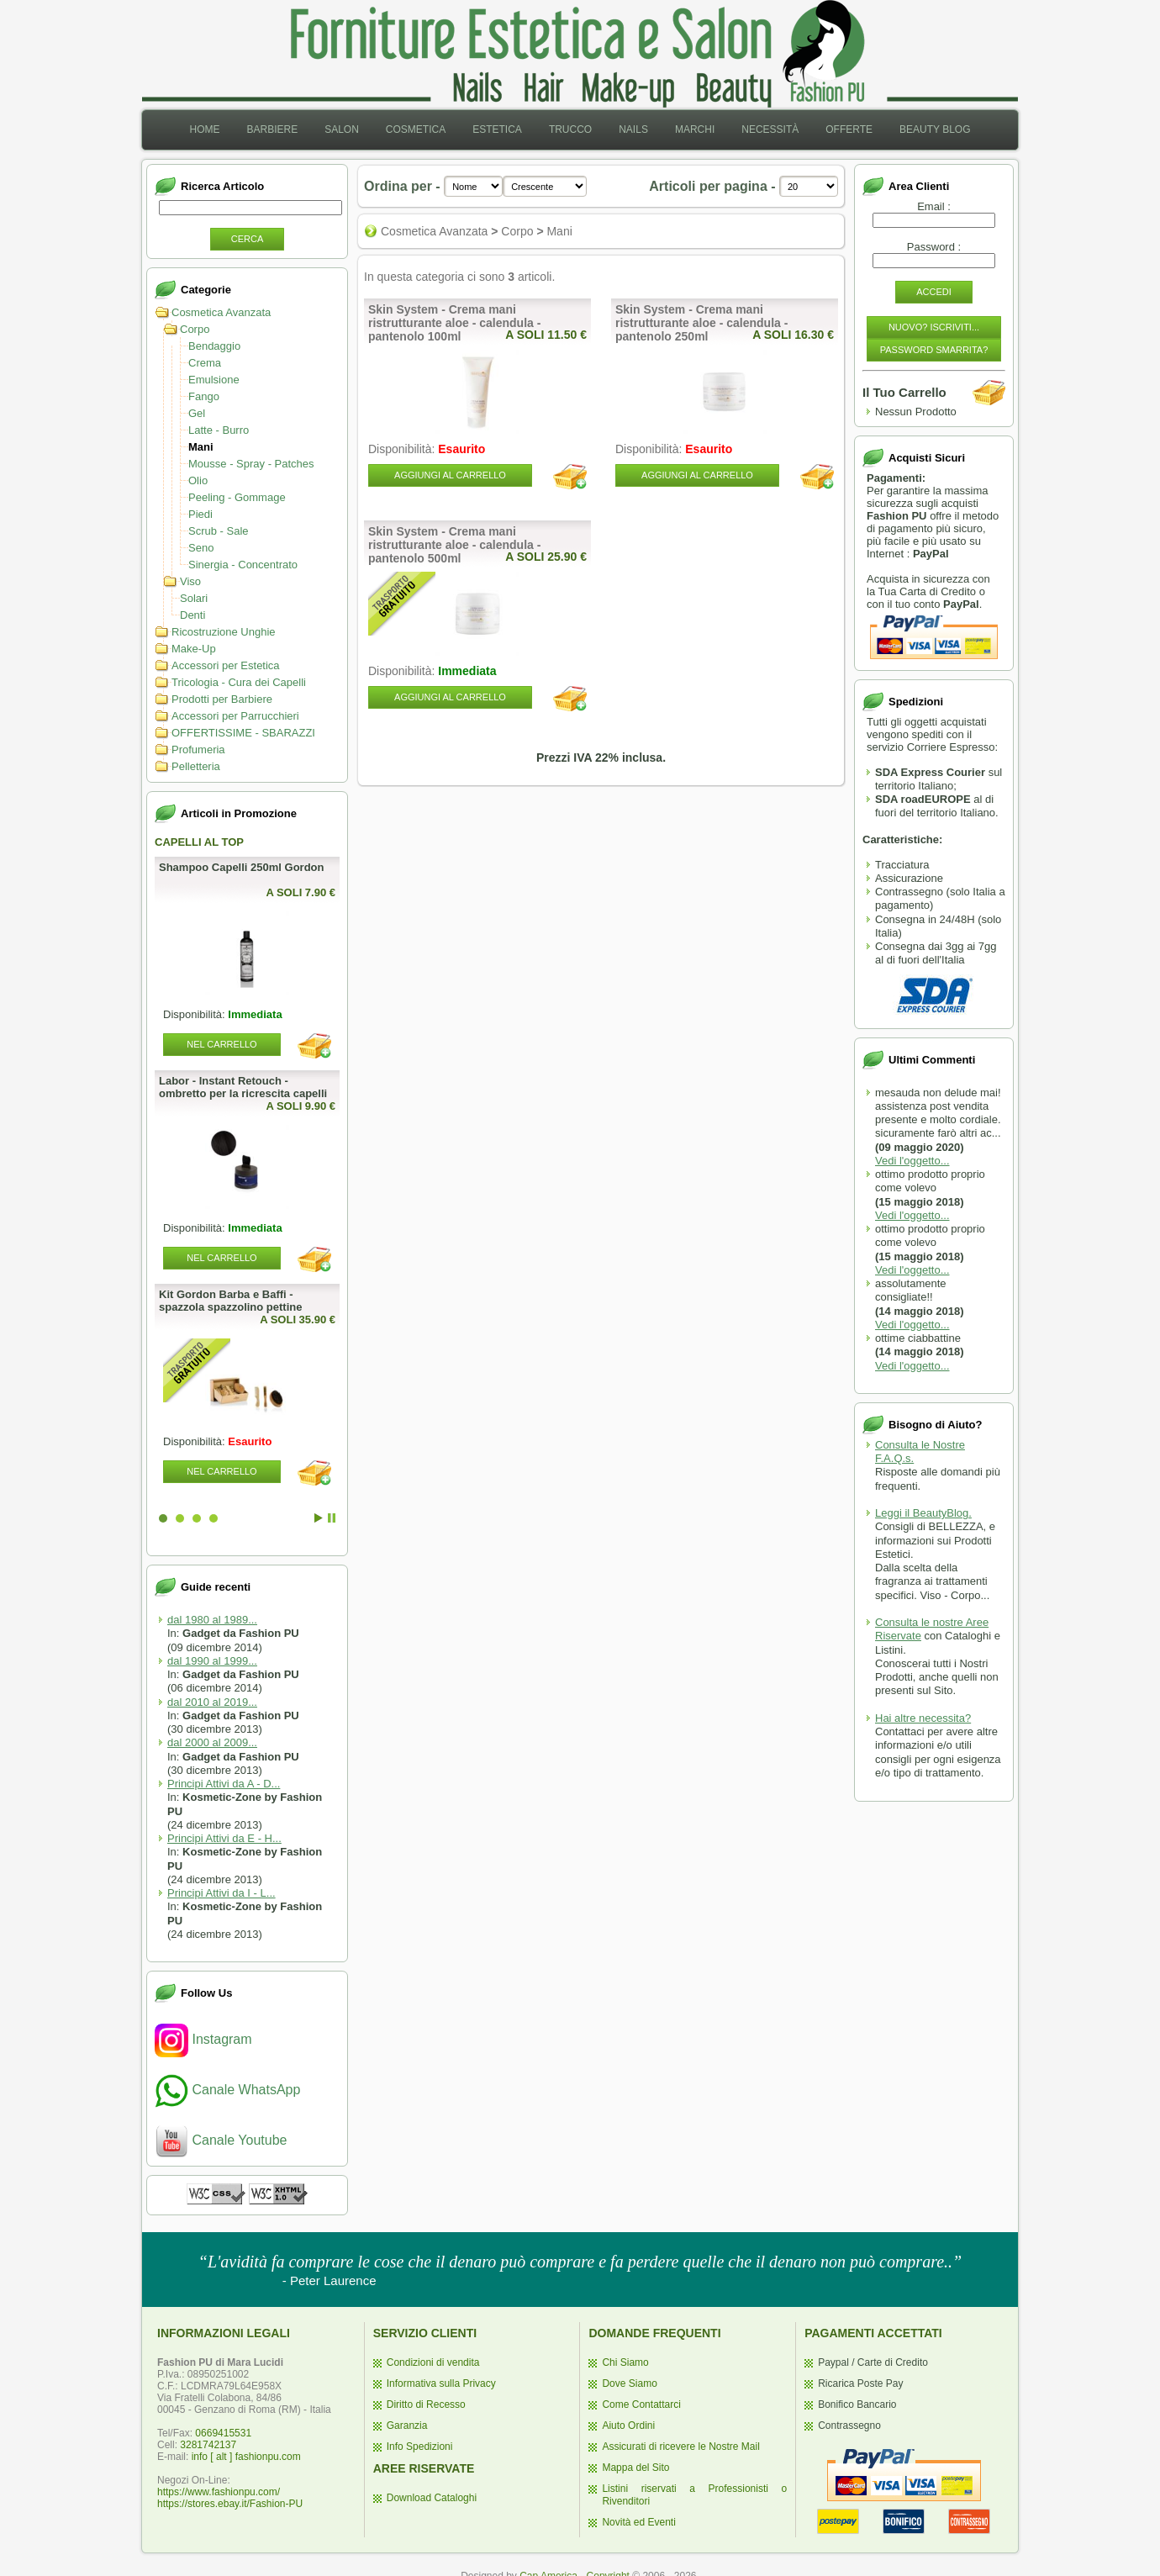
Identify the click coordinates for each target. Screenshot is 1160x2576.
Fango (203, 396)
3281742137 (208, 2445)
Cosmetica (416, 129)
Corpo (194, 329)
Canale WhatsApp (227, 2089)
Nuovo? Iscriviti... (933, 327)
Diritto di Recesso (426, 2404)
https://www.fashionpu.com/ (218, 2492)
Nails (633, 129)
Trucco (570, 129)
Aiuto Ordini (628, 2425)
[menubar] (579, 130)
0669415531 (223, 2433)
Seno (201, 547)
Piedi (200, 514)
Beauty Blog (934, 129)
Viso (190, 581)
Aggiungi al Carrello (450, 475)
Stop (331, 1518)
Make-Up (193, 648)
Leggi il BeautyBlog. (923, 1513)
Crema (204, 362)
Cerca (247, 239)
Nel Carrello (221, 1044)
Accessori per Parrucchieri (235, 716)
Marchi (694, 129)
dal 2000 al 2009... (212, 1742)
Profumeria (198, 749)
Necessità (770, 129)
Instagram (203, 2039)
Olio (198, 480)
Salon (341, 129)
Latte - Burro (218, 430)
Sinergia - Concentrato (243, 564)
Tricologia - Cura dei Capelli (238, 682)
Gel (196, 413)
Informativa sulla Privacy (441, 2383)
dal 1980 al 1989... (212, 1619)
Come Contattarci (641, 2404)
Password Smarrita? (934, 350)
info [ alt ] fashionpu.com (246, 2457)
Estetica (497, 129)
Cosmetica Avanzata (221, 312)
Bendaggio (214, 346)
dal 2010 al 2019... (212, 1702)
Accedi (934, 292)
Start (318, 1518)
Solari (194, 598)
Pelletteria (195, 766)
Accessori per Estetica (225, 665)
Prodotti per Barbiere (221, 699)
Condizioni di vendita (433, 2362)
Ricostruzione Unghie (223, 632)
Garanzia (407, 2425)
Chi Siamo (625, 2362)
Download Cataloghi (432, 2498)
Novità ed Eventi (638, 2522)
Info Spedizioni (420, 2446)
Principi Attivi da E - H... (224, 1838)
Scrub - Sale (218, 531)
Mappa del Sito (635, 2467)
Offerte (849, 129)
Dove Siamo (629, 2383)
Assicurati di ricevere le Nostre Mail (680, 2446)
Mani (201, 447)
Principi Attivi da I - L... (221, 1893)
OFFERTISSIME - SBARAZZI (243, 732)
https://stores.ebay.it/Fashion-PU (230, 2504)
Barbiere (272, 129)
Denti (192, 615)
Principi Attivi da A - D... (223, 1783)
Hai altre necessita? (923, 1718)
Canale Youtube (221, 2140)
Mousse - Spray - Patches (251, 463)
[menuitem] (204, 130)
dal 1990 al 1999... (212, 1661)
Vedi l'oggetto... (912, 1160)
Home (204, 129)
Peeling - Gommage (237, 497)
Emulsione (214, 379)
